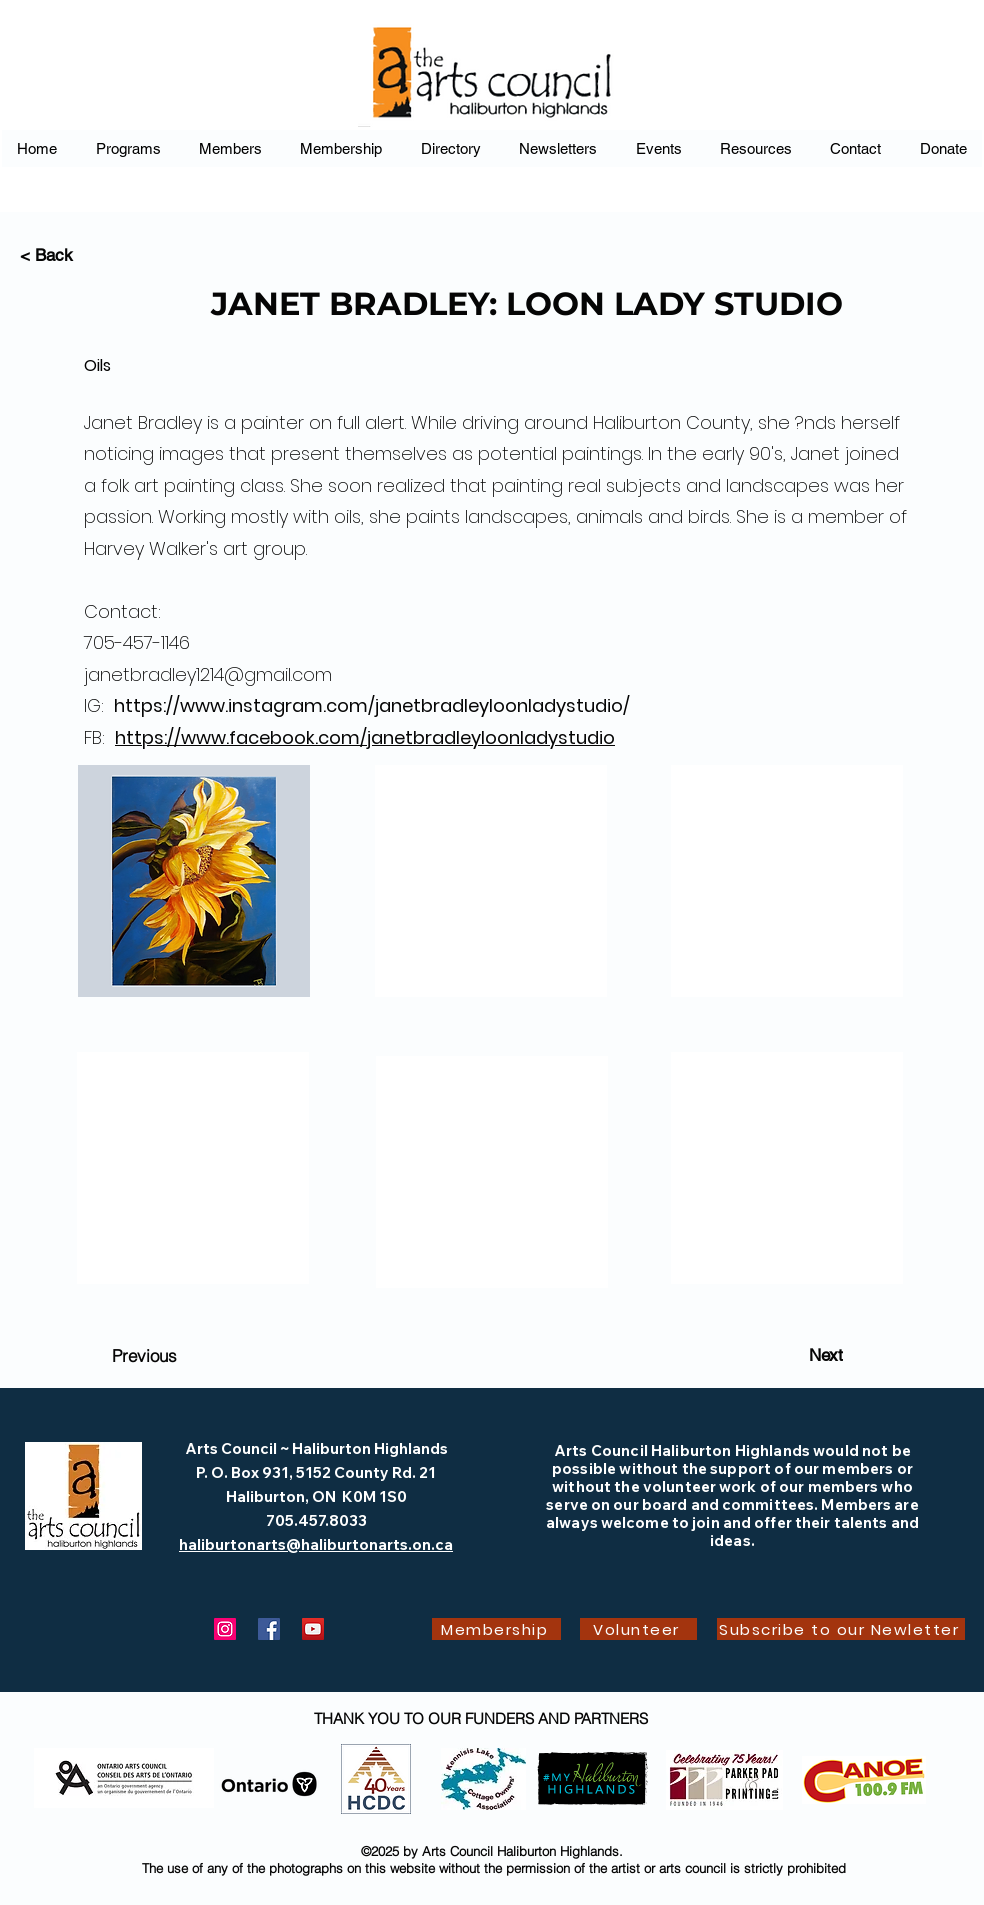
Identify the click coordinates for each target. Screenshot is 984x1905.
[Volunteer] (638, 1629)
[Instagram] (225, 1629)
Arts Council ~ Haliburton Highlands (316, 1448)
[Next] (826, 1355)
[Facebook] (269, 1629)
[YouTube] (313, 1629)
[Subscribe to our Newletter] (841, 1629)
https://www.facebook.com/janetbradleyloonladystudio (365, 737)
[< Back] (85, 255)
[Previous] (144, 1355)
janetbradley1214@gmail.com (208, 674)
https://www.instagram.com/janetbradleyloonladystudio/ (372, 705)
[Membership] (496, 1629)
